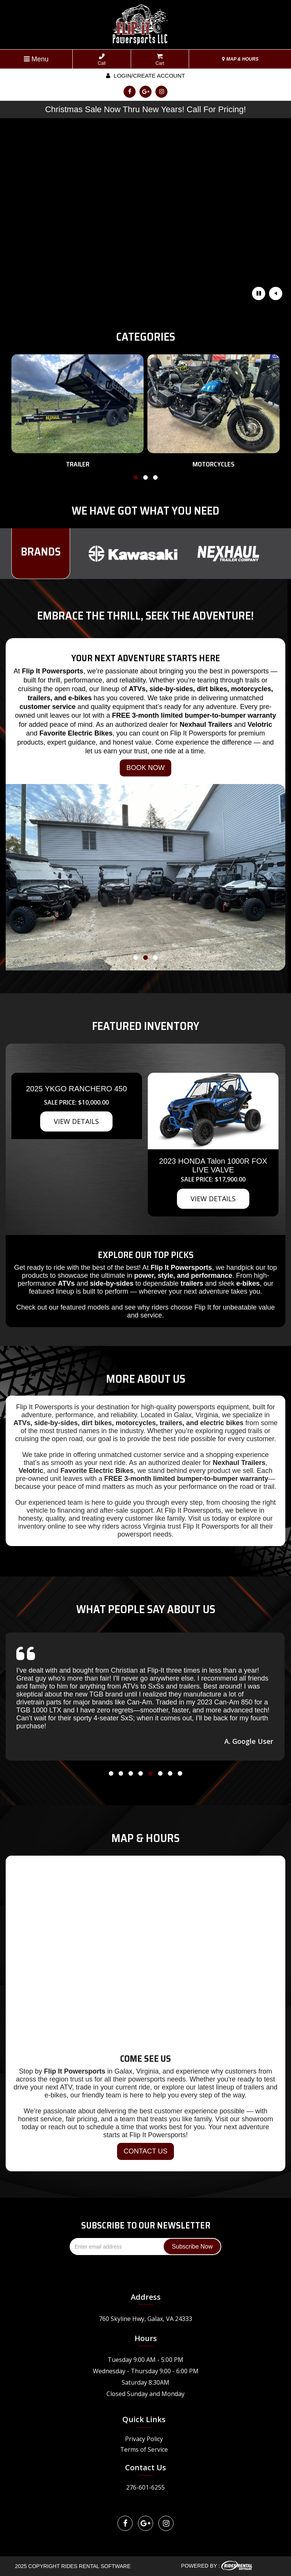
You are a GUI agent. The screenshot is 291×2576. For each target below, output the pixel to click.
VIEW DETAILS (76, 1121)
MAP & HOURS (240, 59)
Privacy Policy (144, 2439)
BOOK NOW (145, 768)
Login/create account (145, 75)
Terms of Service (144, 2449)
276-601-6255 (145, 2487)
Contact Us (145, 2467)
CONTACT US (145, 2151)
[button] (136, 479)
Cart (160, 59)
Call (102, 59)
